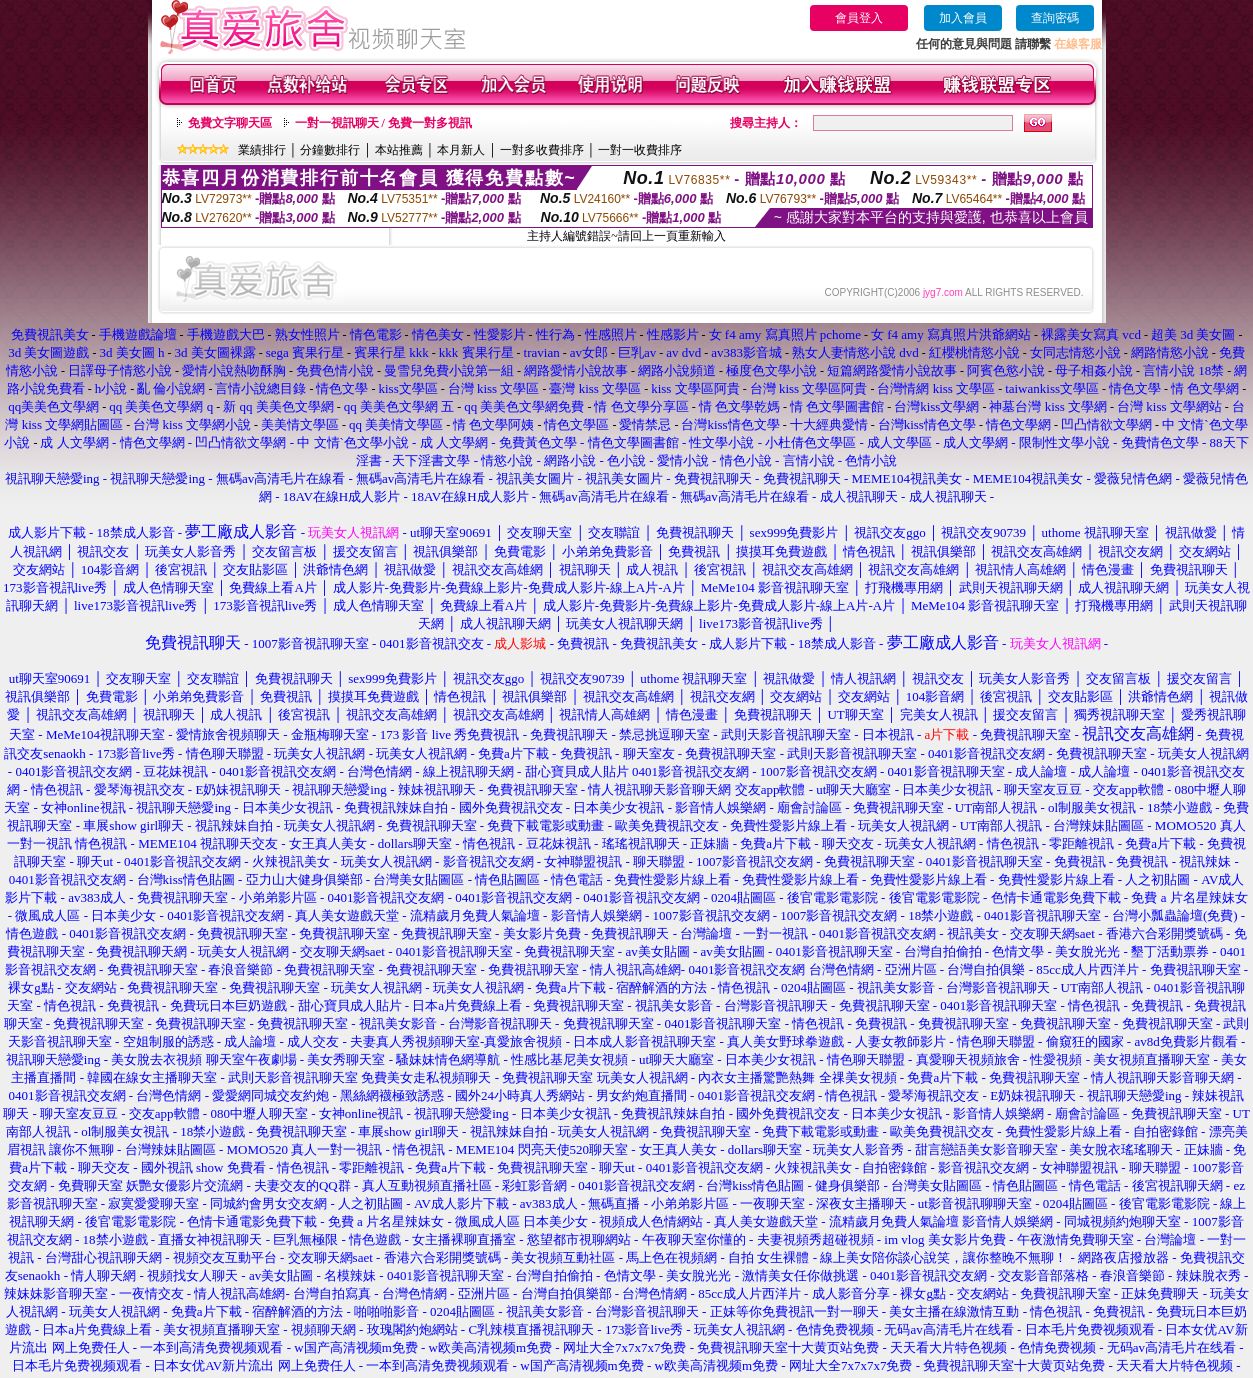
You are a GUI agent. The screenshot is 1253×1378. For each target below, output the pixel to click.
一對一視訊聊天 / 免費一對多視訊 (383, 123)
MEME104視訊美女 (907, 478)
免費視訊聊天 (713, 478)
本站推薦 (399, 150)
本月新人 (461, 150)
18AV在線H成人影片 (342, 496)
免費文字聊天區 (230, 123)
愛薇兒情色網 (1133, 478)
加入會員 (963, 18)
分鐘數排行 (330, 150)
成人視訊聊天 (859, 496)
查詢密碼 (1055, 18)
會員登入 (859, 18)
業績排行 (262, 150)
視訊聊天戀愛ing (54, 478)
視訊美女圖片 (535, 478)
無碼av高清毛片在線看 (280, 478)
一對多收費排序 (542, 150)
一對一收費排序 (640, 150)
